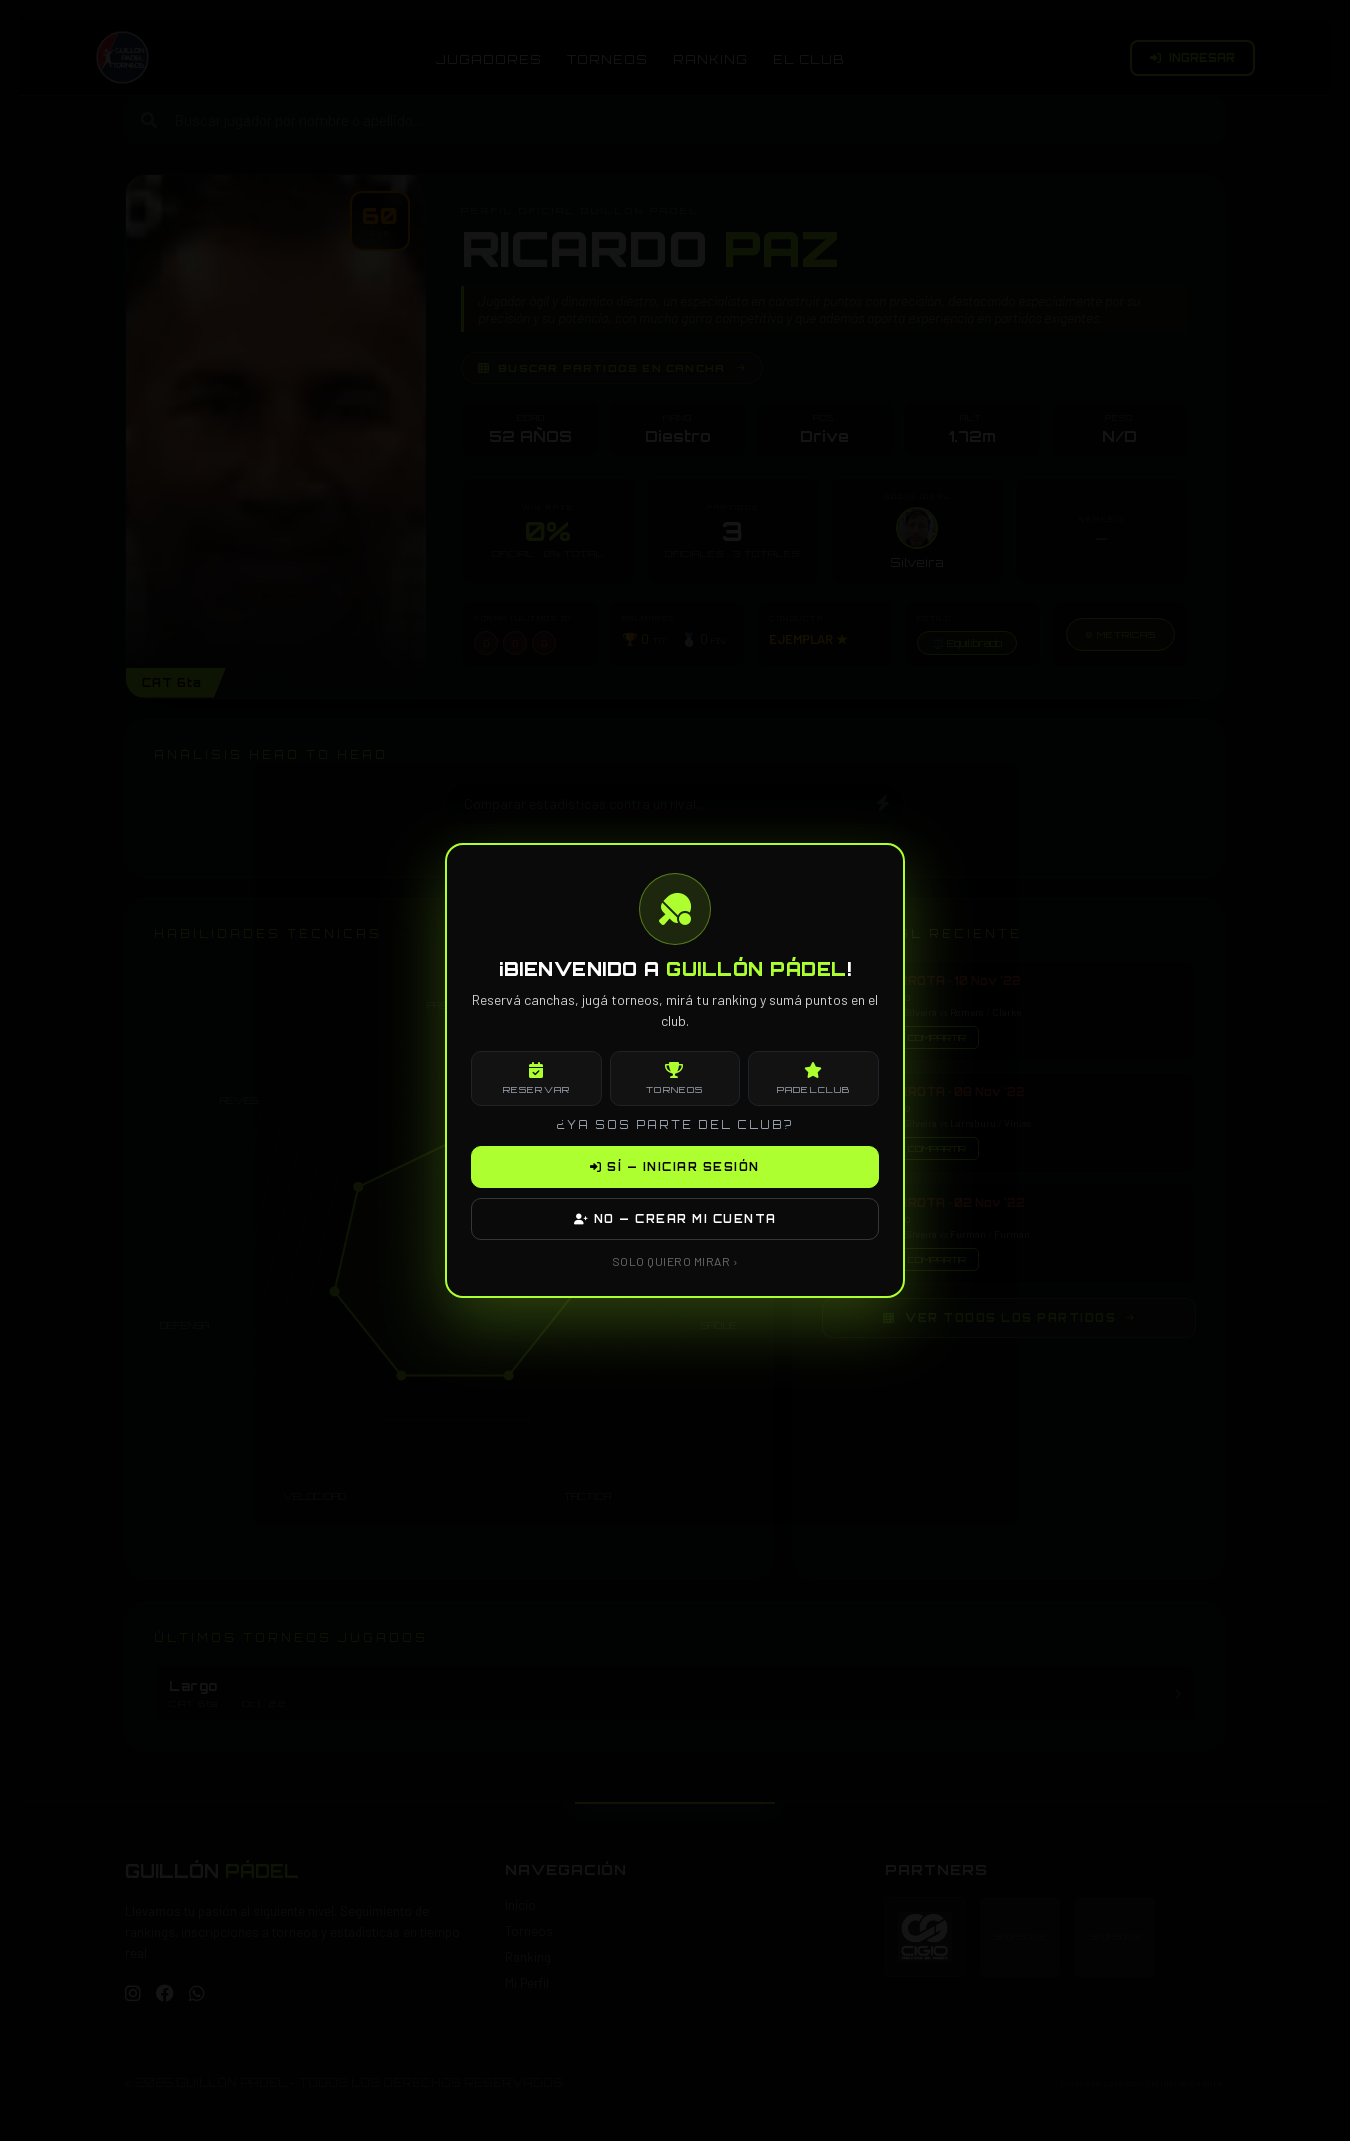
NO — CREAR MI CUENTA (675, 1219)
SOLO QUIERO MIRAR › (675, 1261)
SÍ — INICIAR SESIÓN (675, 1167)
